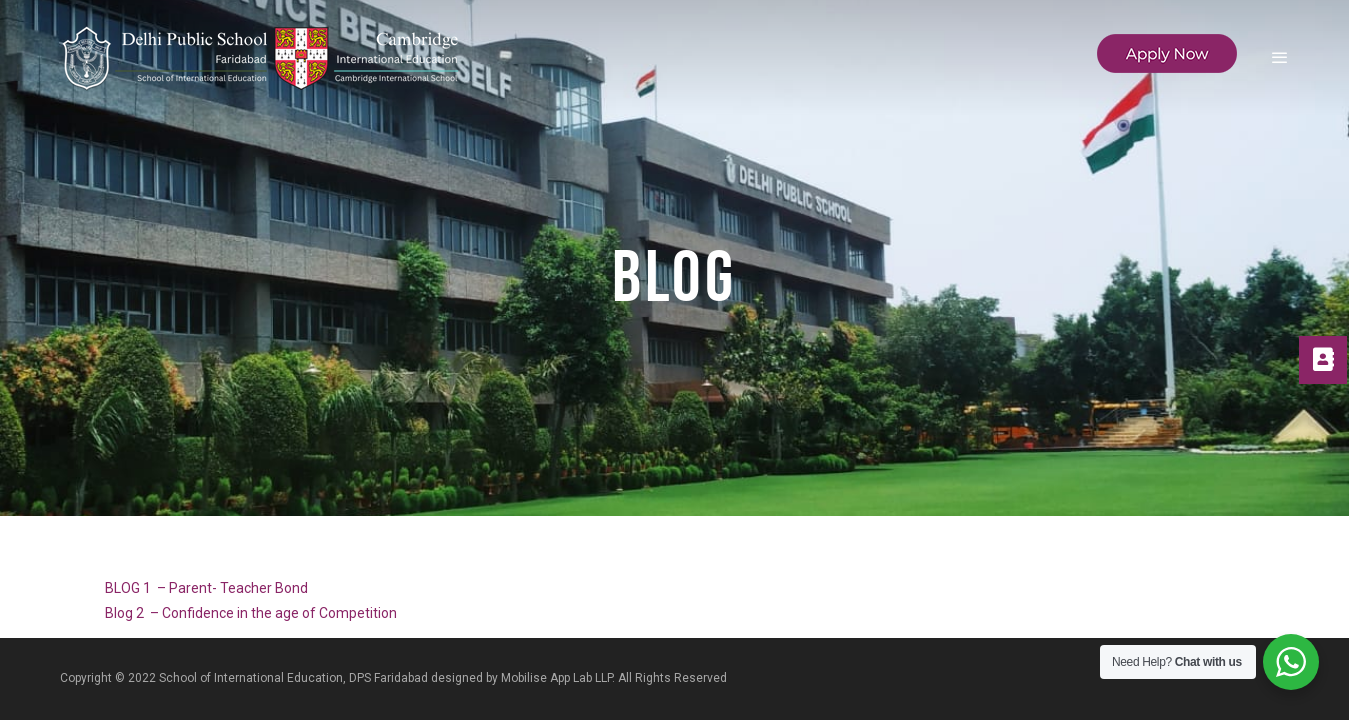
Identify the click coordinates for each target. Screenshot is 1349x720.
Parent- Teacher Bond (238, 588)
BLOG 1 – (137, 588)
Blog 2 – (133, 613)
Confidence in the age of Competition (279, 613)
